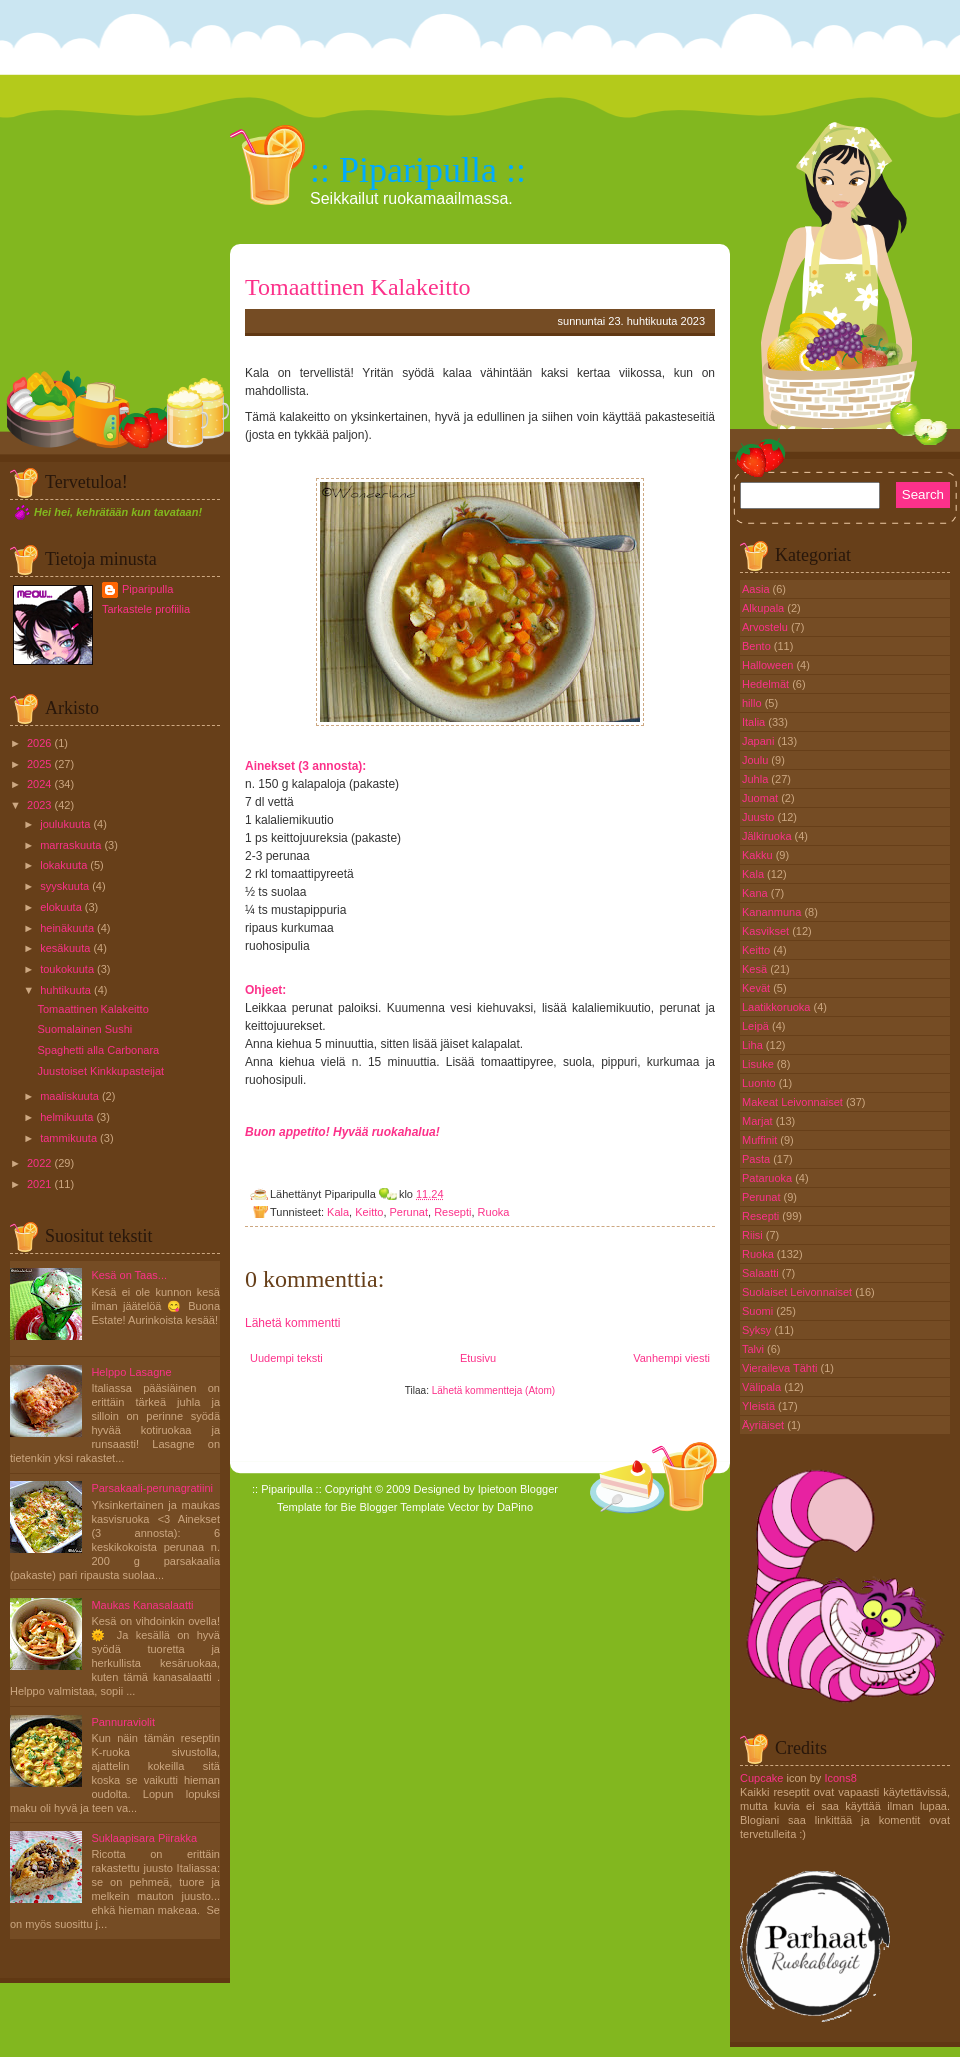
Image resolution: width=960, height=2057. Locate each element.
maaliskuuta (69, 1096)
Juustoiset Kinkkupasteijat (100, 1071)
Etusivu (478, 1358)
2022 (39, 1163)
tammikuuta (68, 1138)
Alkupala (764, 608)
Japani (759, 741)
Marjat (759, 1121)
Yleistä (760, 1406)
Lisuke (759, 1064)
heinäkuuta (67, 928)
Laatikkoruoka (778, 1007)
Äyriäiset (764, 1425)
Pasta (757, 1159)
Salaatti (762, 1273)
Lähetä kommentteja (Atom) (493, 1390)
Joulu (756, 760)
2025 (39, 764)
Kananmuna (773, 912)
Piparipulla (147, 589)
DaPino (515, 1507)
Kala (338, 1212)
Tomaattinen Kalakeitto (92, 1009)
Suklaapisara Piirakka (144, 1838)
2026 (39, 743)
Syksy (758, 1330)
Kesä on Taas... (129, 1275)
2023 (39, 805)
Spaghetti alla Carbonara (98, 1050)
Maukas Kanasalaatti (142, 1605)
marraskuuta (70, 845)
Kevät (757, 988)
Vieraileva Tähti (781, 1368)
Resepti (452, 1212)
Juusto (759, 817)
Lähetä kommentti (292, 1323)
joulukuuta (65, 824)
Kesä (756, 969)
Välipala (763, 1387)
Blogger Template (402, 1507)
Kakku (759, 855)
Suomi (759, 1311)
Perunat (409, 1212)
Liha (754, 1045)
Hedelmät (767, 684)
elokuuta (61, 907)
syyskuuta (64, 886)
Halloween (769, 665)
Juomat (761, 798)
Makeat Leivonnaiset (794, 1102)
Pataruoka (768, 1178)
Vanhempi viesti (671, 1358)
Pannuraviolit (123, 1722)
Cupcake (761, 1778)
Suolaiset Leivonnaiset (798, 1292)
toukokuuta (67, 969)
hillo (753, 703)
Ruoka (494, 1212)
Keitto (369, 1212)
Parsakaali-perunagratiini (152, 1488)
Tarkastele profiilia (146, 609)
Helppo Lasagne (131, 1372)
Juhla (756, 779)
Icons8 (840, 1778)
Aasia (757, 589)
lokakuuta (63, 865)
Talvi (754, 1349)
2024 (39, 784)
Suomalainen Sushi (84, 1029)
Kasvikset (767, 931)
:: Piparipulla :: (418, 170)
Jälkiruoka (768, 836)
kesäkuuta (65, 948)
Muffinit (761, 1140)
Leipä (757, 1026)
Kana (756, 893)
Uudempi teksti (286, 1358)
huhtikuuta (65, 990)
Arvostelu (766, 627)
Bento (758, 646)
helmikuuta (66, 1117)
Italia (755, 722)
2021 (39, 1184)
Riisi (754, 1235)
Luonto (760, 1083)
